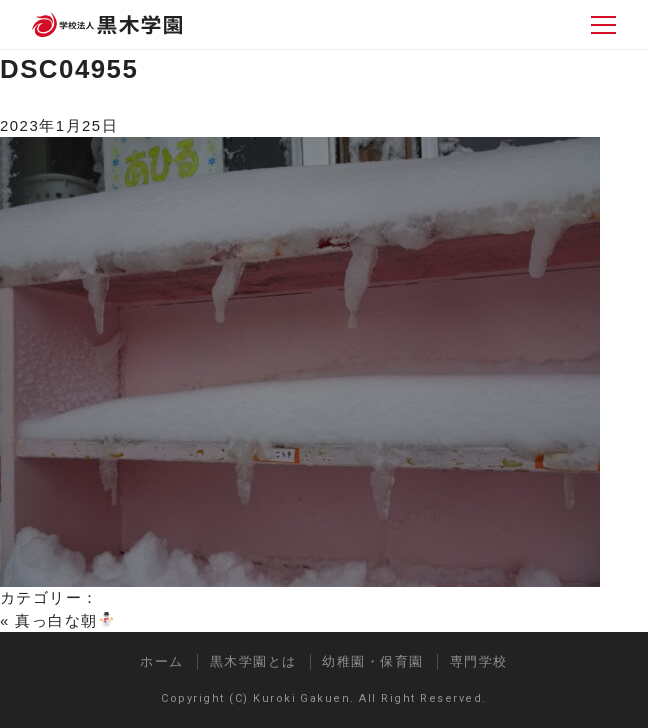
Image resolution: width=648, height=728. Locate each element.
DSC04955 (69, 69)
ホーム (162, 661)
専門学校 (479, 661)
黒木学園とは (253, 661)
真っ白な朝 (64, 620)
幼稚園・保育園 (372, 661)
